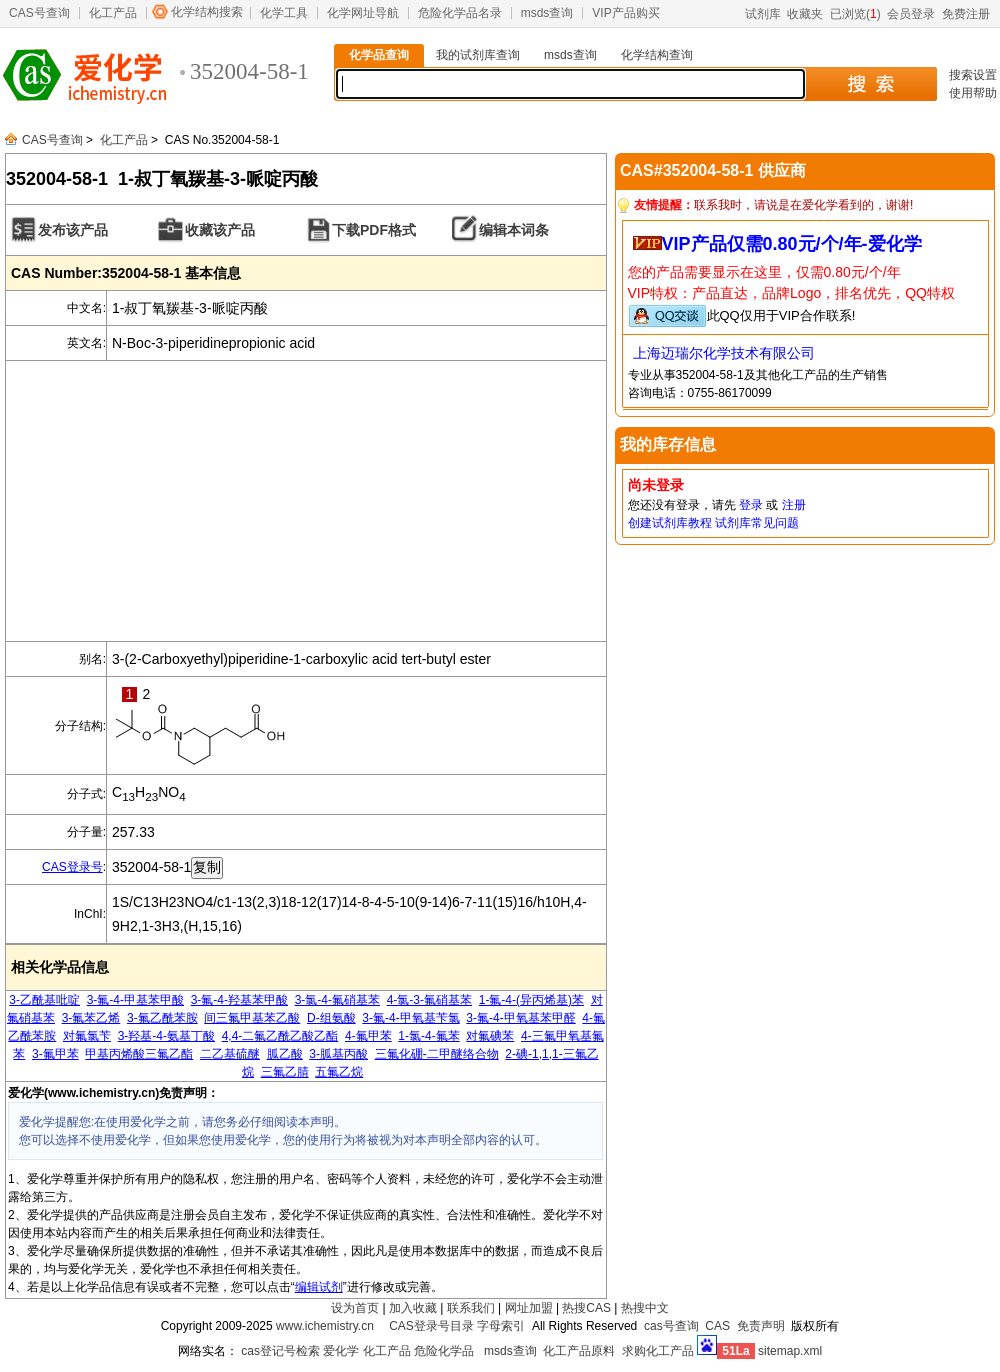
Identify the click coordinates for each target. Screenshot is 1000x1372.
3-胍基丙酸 (338, 1054)
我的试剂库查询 (478, 55)
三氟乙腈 (285, 1072)
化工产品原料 (579, 1351)
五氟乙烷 (339, 1072)
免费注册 (966, 14)
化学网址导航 (363, 13)
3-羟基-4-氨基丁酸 (166, 1036)
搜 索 (870, 84)
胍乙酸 (285, 1054)
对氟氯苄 (87, 1036)
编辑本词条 (514, 230)
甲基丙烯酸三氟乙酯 (139, 1054)
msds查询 (547, 13)
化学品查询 (379, 55)
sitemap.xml (790, 1351)
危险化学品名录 (460, 13)
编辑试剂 (319, 1287)
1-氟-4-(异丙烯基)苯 (531, 1000)
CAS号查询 (39, 13)
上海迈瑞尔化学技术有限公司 (724, 353)
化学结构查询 (657, 55)
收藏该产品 (220, 230)
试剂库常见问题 (757, 523)
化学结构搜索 (207, 12)
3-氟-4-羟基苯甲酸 (239, 1000)
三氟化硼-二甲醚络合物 (437, 1054)
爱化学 (341, 1351)
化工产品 (113, 13)
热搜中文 (645, 1308)
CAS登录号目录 (431, 1326)
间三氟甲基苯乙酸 (252, 1018)
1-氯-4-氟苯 (428, 1036)
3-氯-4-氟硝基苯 (337, 1000)
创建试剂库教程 (670, 523)
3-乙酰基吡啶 (44, 1000)
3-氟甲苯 (55, 1054)
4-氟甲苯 (368, 1036)
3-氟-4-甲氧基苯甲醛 (520, 1018)
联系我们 (471, 1308)
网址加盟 (529, 1308)
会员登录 (911, 14)
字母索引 (501, 1326)
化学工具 (284, 13)
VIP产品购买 (625, 13)
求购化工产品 (658, 1351)
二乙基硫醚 (230, 1054)
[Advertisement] (306, 501)
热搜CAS (586, 1308)
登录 (751, 505)
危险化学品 (444, 1351)
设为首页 (355, 1308)
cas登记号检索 (280, 1351)
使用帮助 (973, 93)
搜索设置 (973, 75)
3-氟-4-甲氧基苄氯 (410, 1018)
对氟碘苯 (490, 1036)
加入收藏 (413, 1308)
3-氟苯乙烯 (91, 1018)
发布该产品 (73, 230)
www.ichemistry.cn (325, 1326)
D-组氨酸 (331, 1018)
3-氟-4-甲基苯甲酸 (135, 1000)
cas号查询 (671, 1326)
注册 (794, 505)
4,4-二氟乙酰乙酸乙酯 (280, 1036)
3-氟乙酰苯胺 (162, 1018)
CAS (717, 1326)
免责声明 (761, 1326)
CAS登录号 (72, 867)
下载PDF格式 (374, 230)
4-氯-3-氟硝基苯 (429, 1000)
